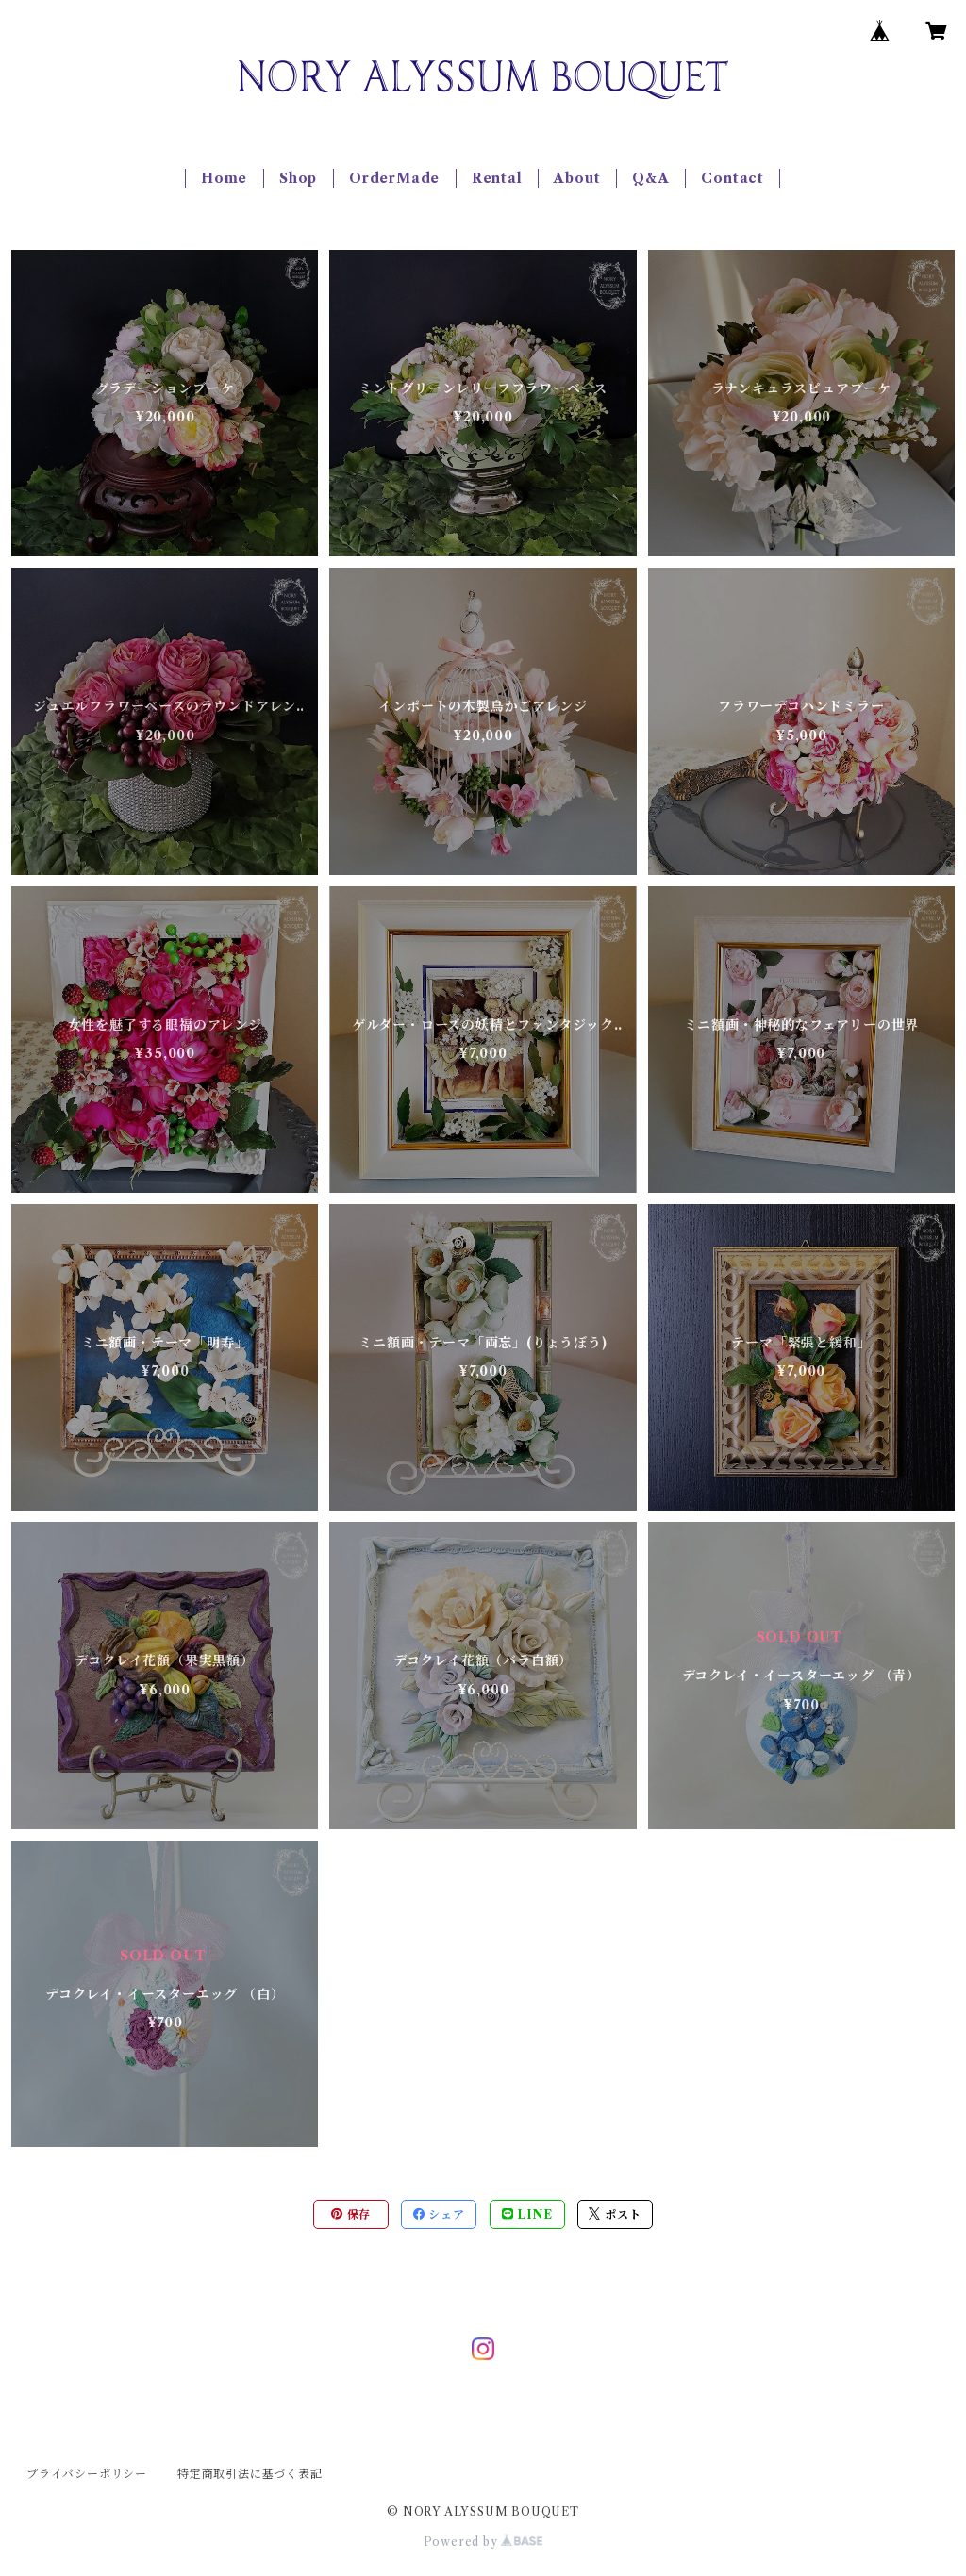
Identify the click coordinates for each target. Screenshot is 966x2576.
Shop (298, 178)
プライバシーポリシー (86, 2474)
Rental (497, 178)
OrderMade (394, 178)
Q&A (650, 178)
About (577, 178)
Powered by (483, 2542)
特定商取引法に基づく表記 (250, 2474)
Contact (732, 178)
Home (224, 178)
